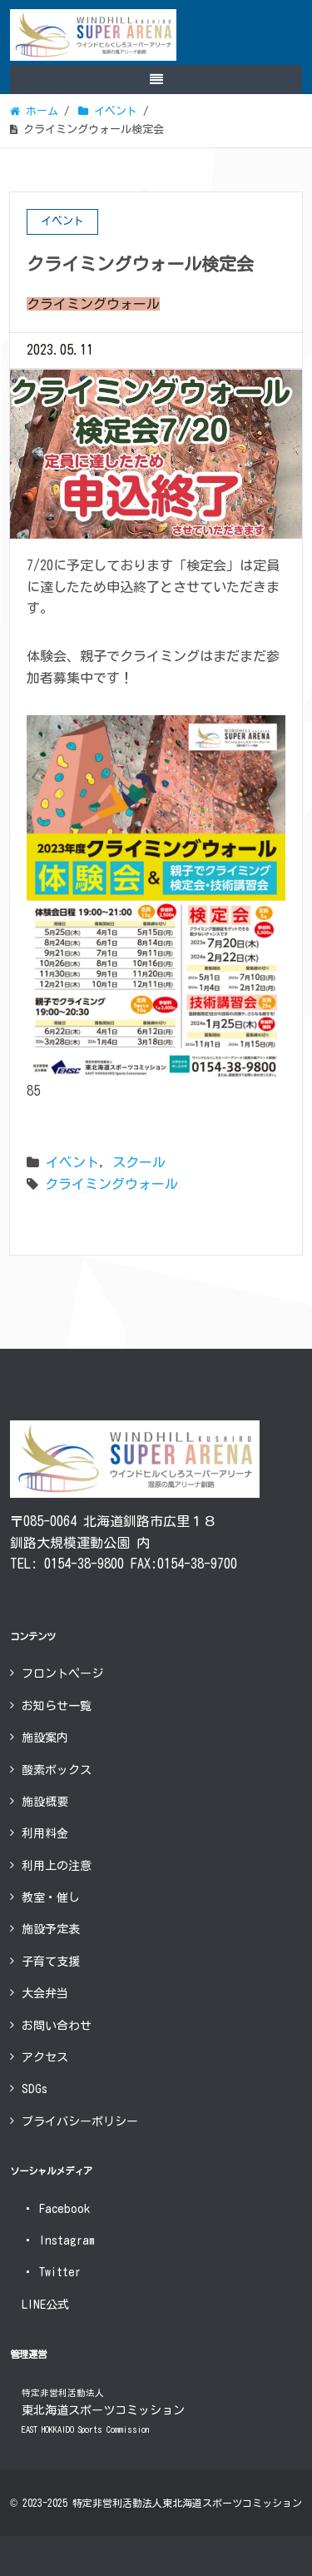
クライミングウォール (111, 1184)
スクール (139, 1162)
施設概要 (45, 1802)
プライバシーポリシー (80, 2121)
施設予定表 (51, 1929)
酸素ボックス (57, 1770)
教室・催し (51, 1897)
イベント (72, 1162)
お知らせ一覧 (57, 1706)
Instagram (58, 2240)
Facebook (56, 2209)
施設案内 (45, 1737)
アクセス (45, 2057)
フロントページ (62, 1673)
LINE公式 (45, 2304)
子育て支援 (51, 1961)
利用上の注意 (57, 1866)
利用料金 (45, 1833)
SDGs (34, 2089)
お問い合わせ (57, 2025)
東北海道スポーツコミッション (103, 2411)
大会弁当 (45, 1993)
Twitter (51, 2272)
